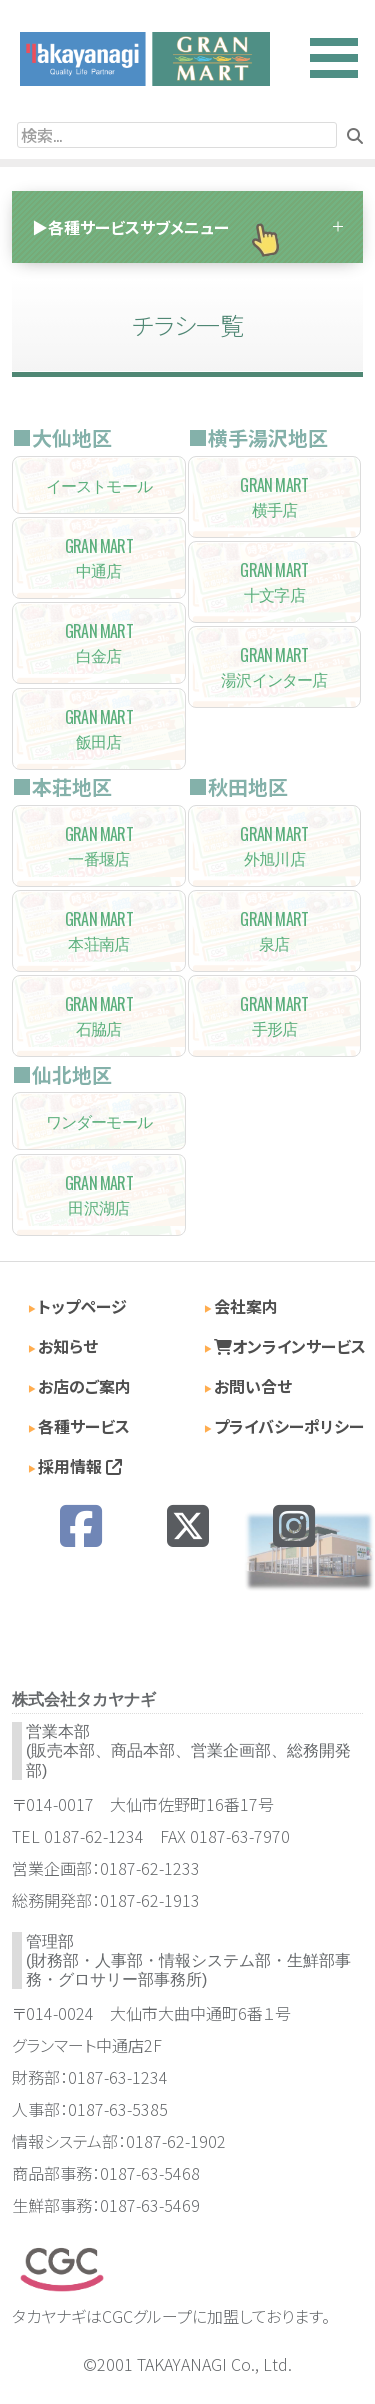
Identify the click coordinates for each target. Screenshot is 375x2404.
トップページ (82, 1306)
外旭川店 (275, 846)
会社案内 (246, 1306)
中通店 (99, 558)
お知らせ (68, 1346)
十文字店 (275, 582)
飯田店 (99, 729)
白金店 (99, 643)
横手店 (275, 497)
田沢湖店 (99, 1195)
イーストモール (99, 485)
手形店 (275, 1016)
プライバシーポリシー (289, 1426)
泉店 (275, 931)
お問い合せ (253, 1386)
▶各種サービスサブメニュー (130, 227)
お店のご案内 (84, 1386)
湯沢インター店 (275, 667)
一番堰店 (99, 846)
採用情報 (80, 1466)
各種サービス (84, 1426)
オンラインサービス (290, 1346)
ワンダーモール (99, 1121)
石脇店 (99, 1016)
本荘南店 (99, 931)
